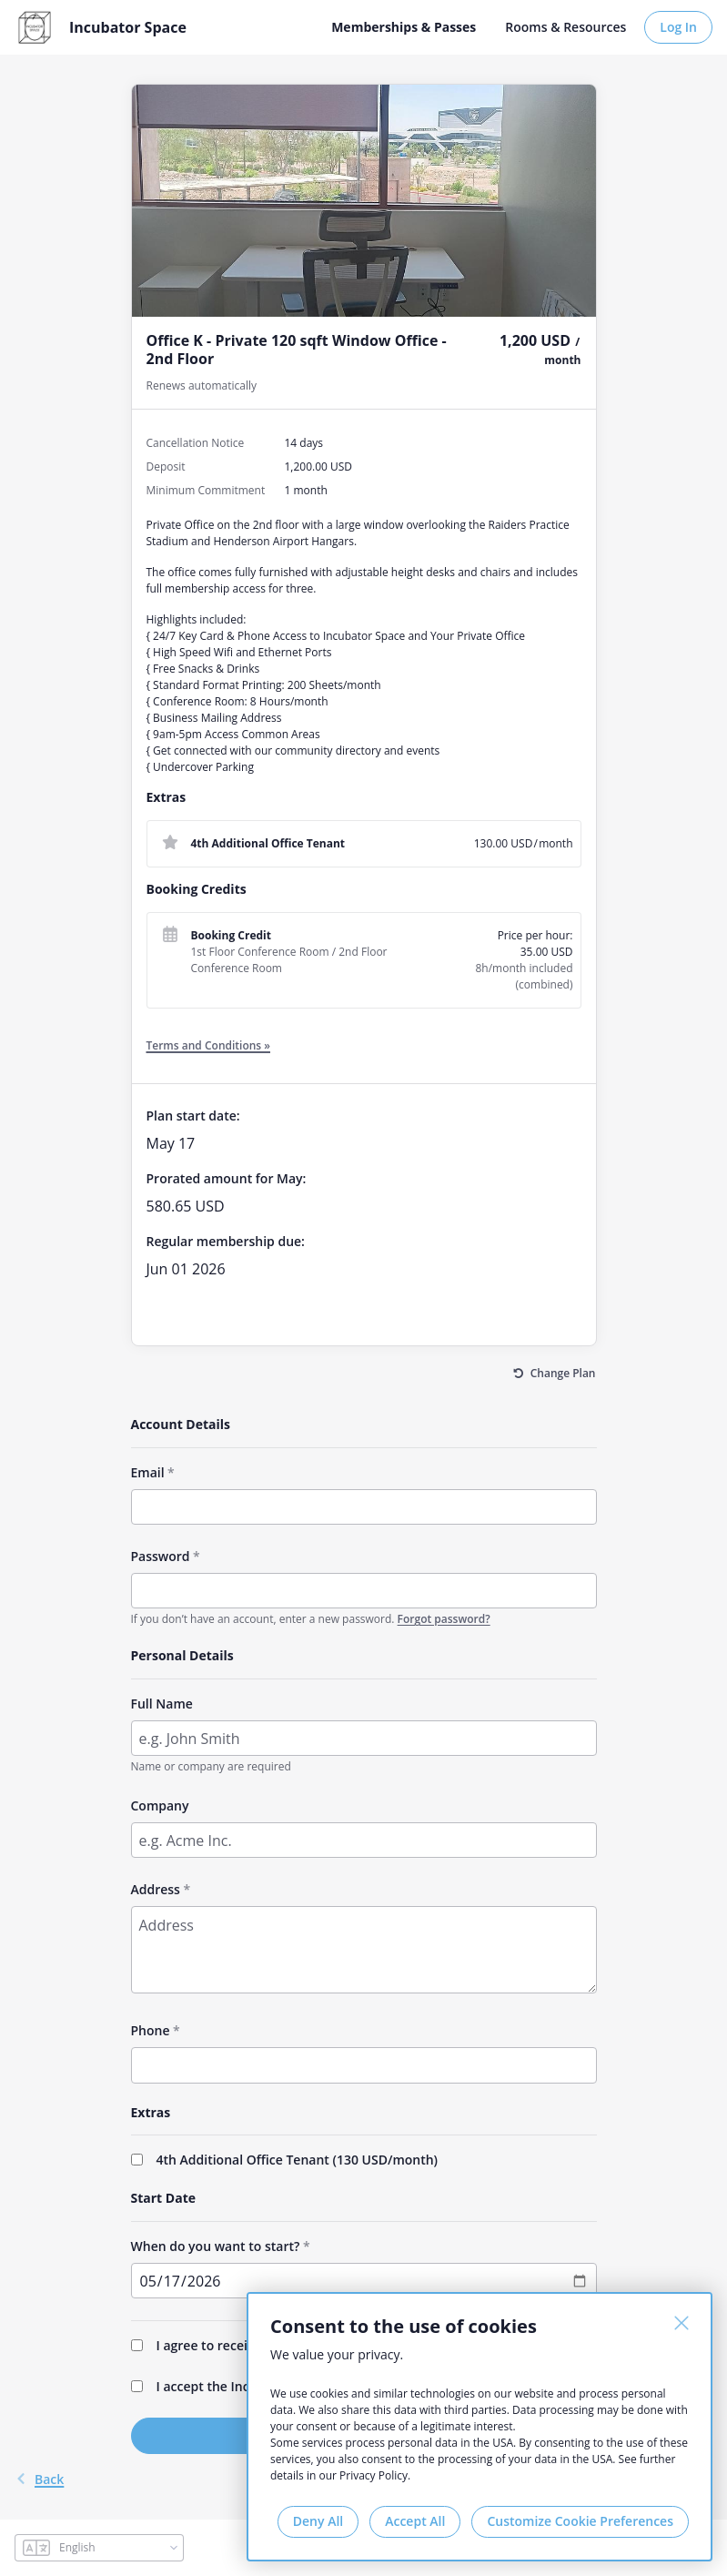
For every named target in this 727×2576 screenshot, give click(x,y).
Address (155, 1889)
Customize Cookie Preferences (580, 2521)
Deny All (318, 2521)
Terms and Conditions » (208, 1045)
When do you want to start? (215, 2246)
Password (160, 1556)
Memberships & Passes (403, 26)
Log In (678, 26)
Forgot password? (444, 1619)
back (39, 2479)
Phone (150, 2030)
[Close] (681, 2323)
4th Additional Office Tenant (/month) (298, 2159)
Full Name (162, 1703)
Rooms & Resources (565, 26)
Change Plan (563, 1373)
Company (160, 1805)
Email (148, 1472)
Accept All (415, 2521)
